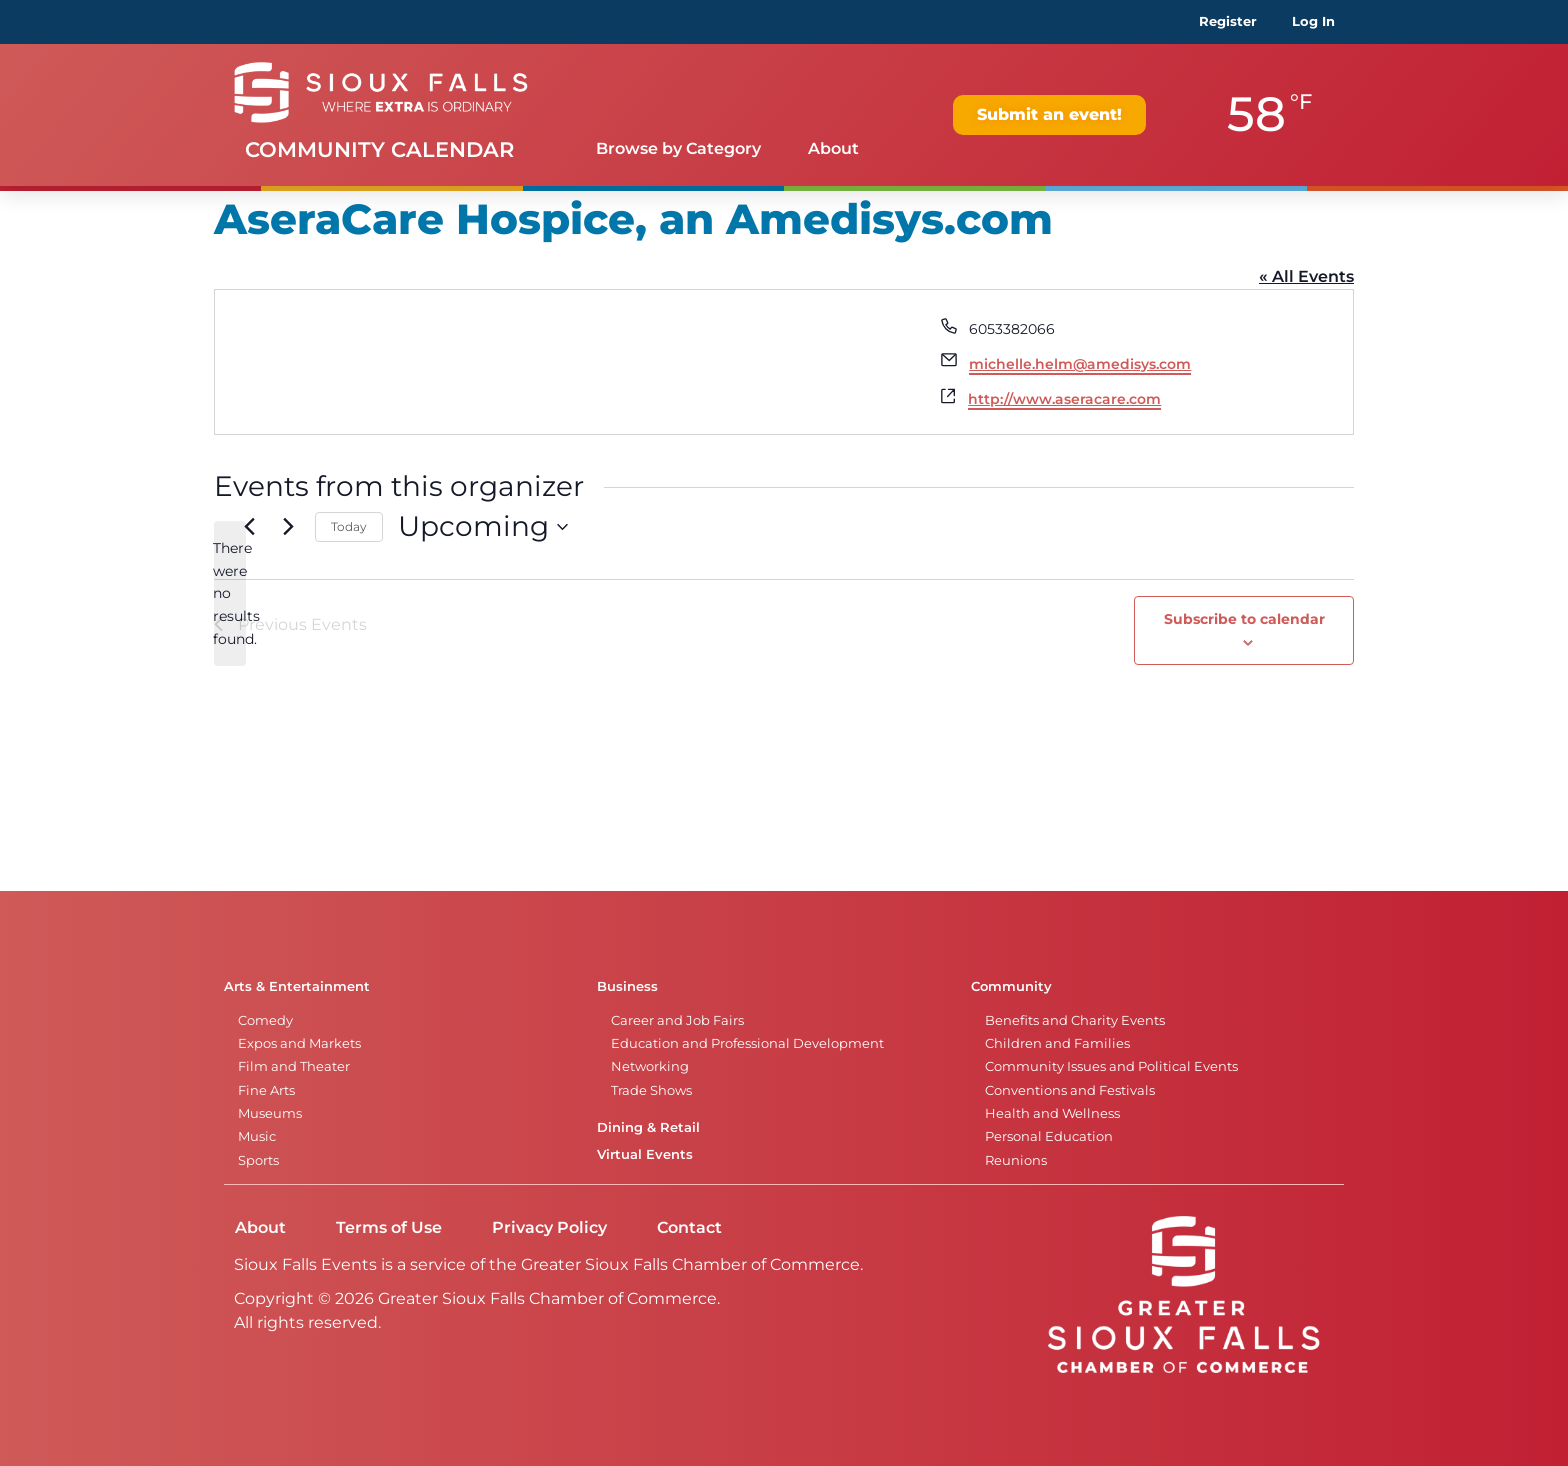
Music (257, 1136)
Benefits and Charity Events (1075, 1020)
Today (349, 526)
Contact (689, 1227)
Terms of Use (389, 1227)
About (833, 148)
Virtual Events (645, 1154)
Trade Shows (651, 1090)
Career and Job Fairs (677, 1020)
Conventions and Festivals (1070, 1090)
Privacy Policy (549, 1227)
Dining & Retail (648, 1127)
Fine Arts (266, 1090)
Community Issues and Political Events (1111, 1066)
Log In (1313, 21)
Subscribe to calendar (1244, 619)
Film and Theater (294, 1066)
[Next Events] (288, 527)
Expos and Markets (299, 1043)
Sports (258, 1160)
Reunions (1016, 1160)
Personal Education (1049, 1136)
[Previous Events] (249, 527)
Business (627, 986)
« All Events (1306, 276)
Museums (270, 1113)
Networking (650, 1066)
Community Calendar (379, 149)
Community (1011, 986)
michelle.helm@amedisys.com (1080, 364)
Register (1228, 21)
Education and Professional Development (747, 1043)
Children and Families (1057, 1043)
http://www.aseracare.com (1064, 399)
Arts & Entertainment (297, 986)
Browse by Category (678, 148)
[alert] (230, 593)
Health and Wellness (1052, 1113)
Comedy (265, 1020)
